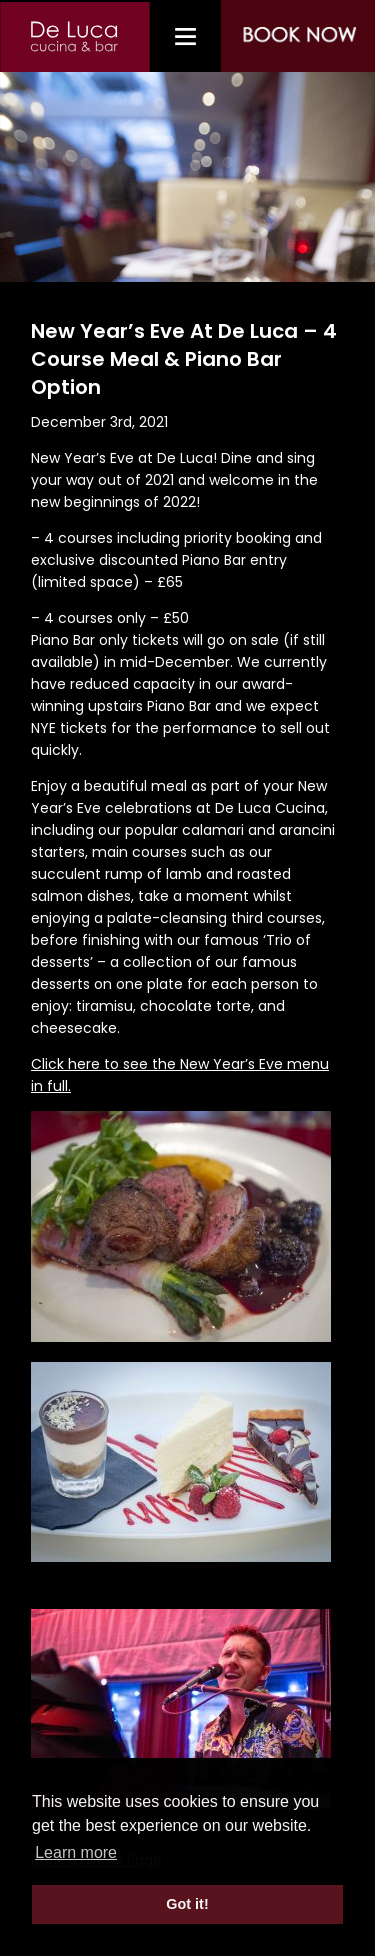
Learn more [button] (76, 1852)
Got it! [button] (187, 1904)
